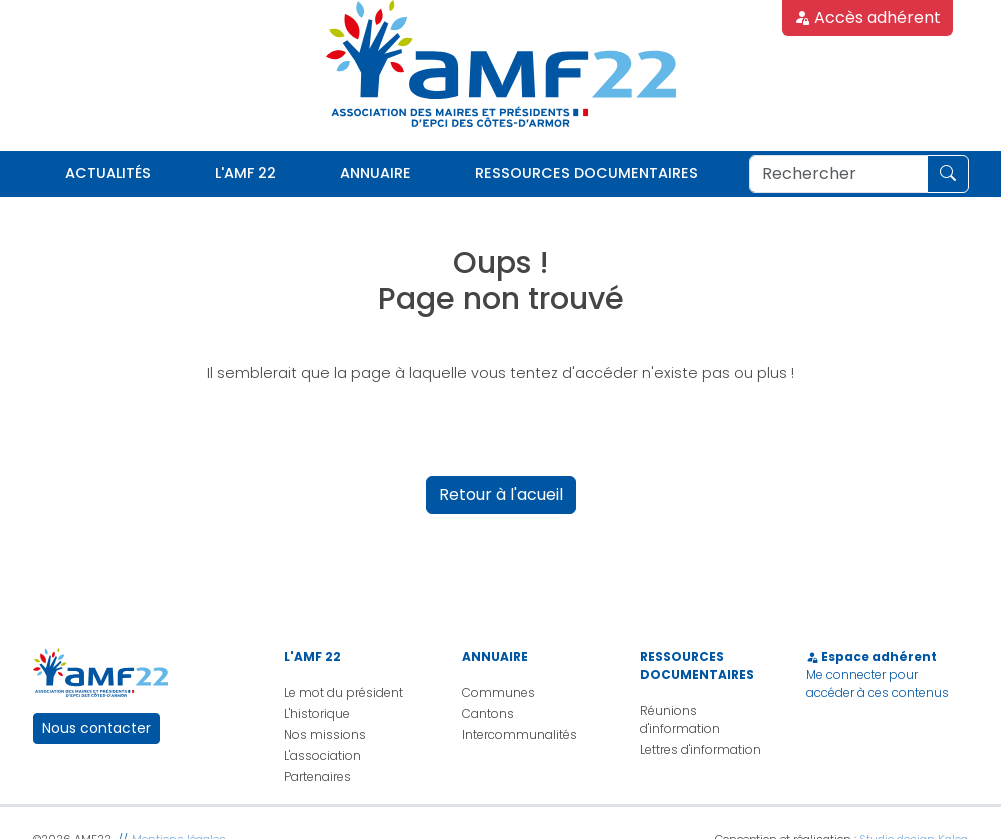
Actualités (108, 173)
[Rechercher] (838, 174)
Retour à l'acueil (501, 494)
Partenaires (317, 776)
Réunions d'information (680, 719)
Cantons (488, 713)
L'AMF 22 (245, 173)
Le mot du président (343, 692)
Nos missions (325, 734)
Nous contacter (96, 728)
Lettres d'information (700, 749)
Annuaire (375, 173)
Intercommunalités (519, 734)
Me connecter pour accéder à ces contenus (877, 683)
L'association (322, 755)
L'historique (317, 713)
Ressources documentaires (586, 173)
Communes (498, 692)
